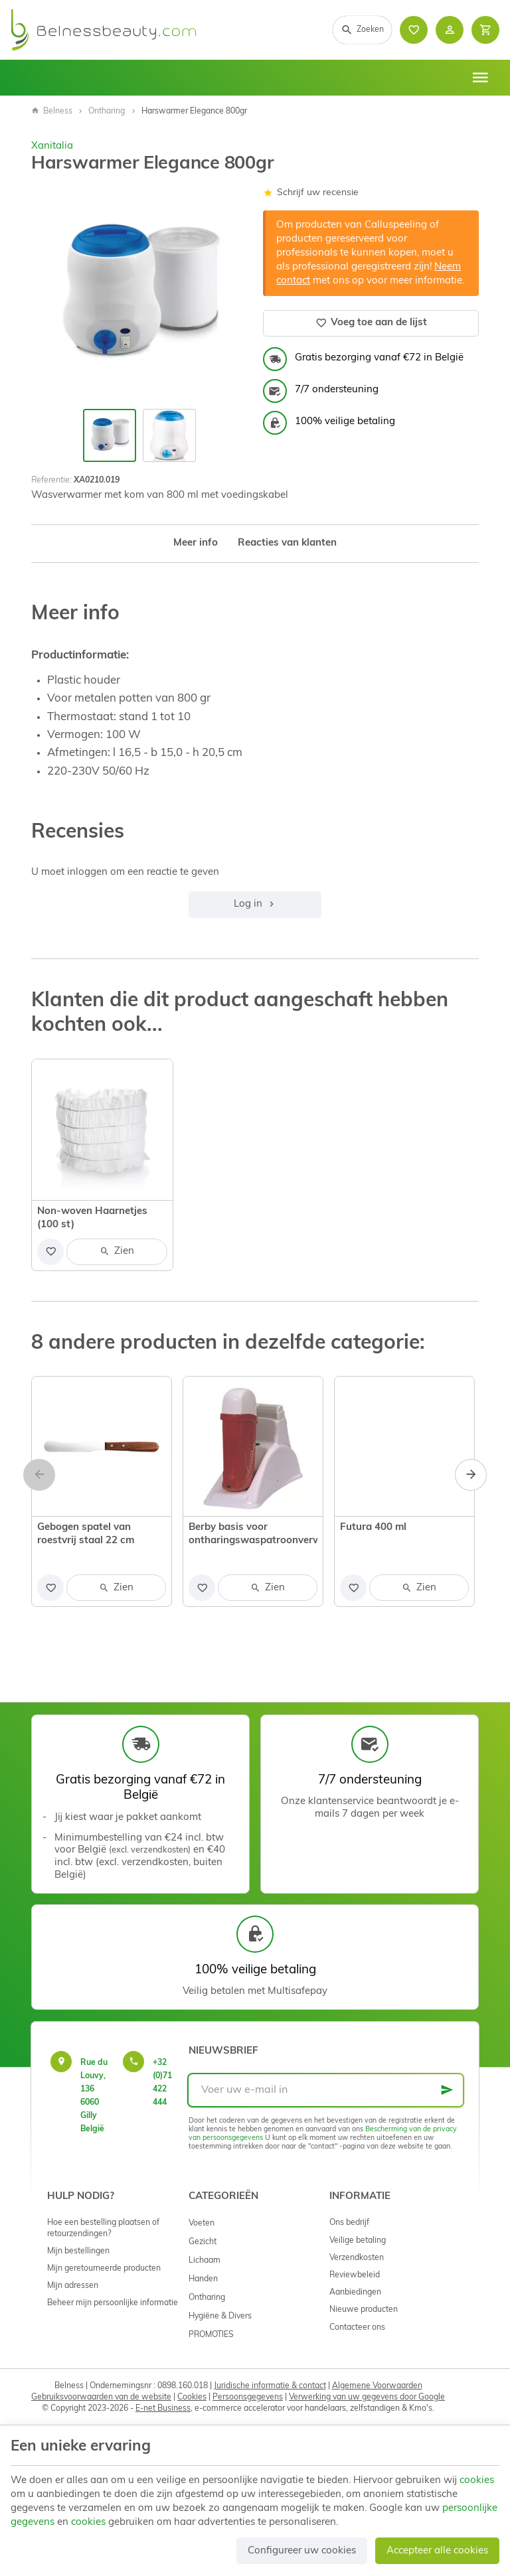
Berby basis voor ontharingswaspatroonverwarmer (253, 1534)
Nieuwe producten (363, 2310)
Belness (51, 111)
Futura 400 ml (373, 1528)
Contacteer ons (357, 2328)
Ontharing (106, 111)
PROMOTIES (211, 2335)
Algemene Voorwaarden (377, 2386)
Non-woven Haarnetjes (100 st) (92, 1218)
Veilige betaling (357, 2241)
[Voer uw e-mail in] (326, 2090)
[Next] (471, 1475)
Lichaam (204, 2261)
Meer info (195, 543)
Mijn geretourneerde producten (104, 2269)
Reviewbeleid (354, 2275)
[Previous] (39, 1475)
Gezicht (202, 2242)
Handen (203, 2279)
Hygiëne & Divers (220, 2316)
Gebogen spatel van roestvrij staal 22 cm (85, 1534)
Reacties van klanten (287, 543)
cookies (477, 2481)
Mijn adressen (72, 2286)
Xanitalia (52, 146)
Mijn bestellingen (78, 2251)
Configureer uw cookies (302, 2551)
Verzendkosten (356, 2258)
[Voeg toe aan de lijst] (50, 1252)
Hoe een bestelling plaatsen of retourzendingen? (103, 2228)
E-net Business (163, 2409)
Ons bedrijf (349, 2223)
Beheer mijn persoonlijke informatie (112, 2303)
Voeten (201, 2224)
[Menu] (480, 78)
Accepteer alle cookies (437, 2551)
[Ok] (447, 2090)
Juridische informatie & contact (270, 2386)
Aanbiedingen (355, 2293)
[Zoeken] (362, 30)
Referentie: (51, 481)
